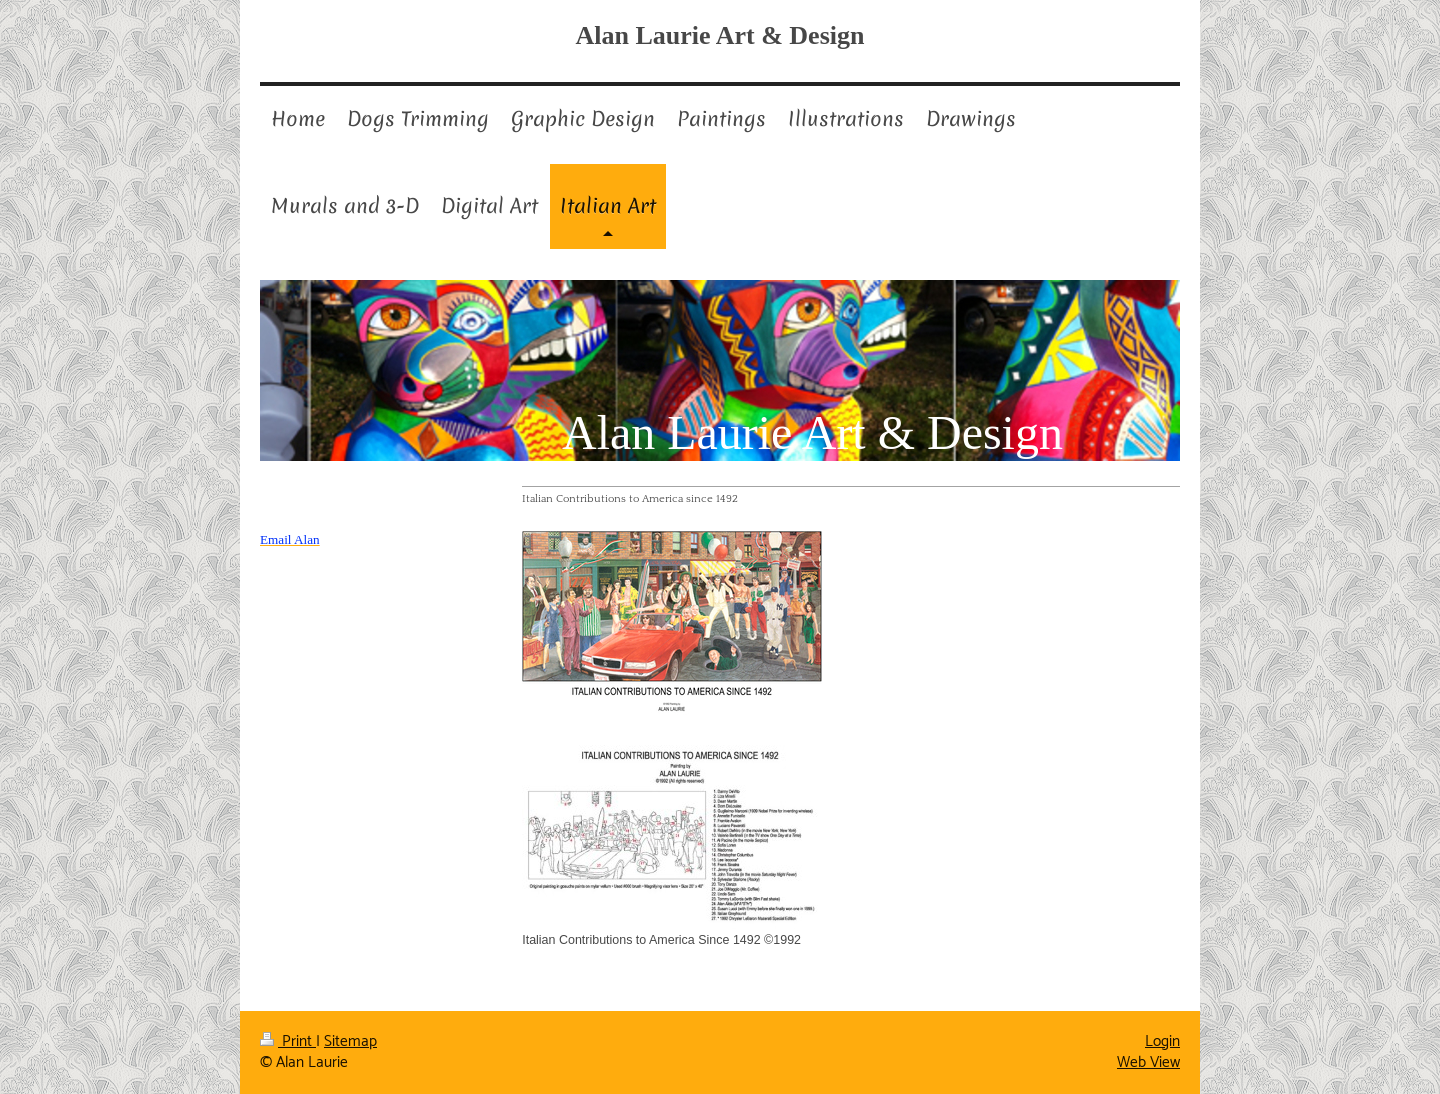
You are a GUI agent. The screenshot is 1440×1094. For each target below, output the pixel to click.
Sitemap (350, 1041)
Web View (1148, 1062)
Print (288, 1041)
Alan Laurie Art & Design (720, 35)
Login (1162, 1041)
